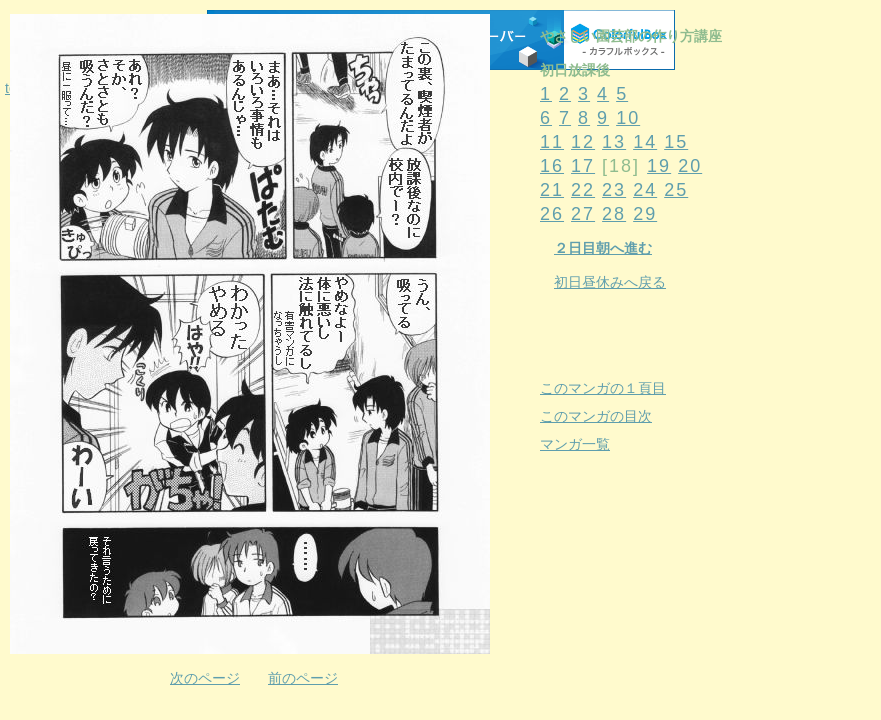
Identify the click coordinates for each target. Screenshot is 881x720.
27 (583, 214)
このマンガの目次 (596, 416)
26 (552, 214)
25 (676, 190)
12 (583, 142)
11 (552, 142)
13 (614, 142)
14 (645, 142)
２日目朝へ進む (603, 248)
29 (645, 214)
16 (552, 166)
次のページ (205, 678)
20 (690, 166)
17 (583, 166)
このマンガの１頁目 (603, 388)
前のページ (303, 678)
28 (614, 214)
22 (583, 190)
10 (628, 118)
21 (552, 190)
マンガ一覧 (575, 444)
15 (676, 142)
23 (614, 190)
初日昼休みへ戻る (610, 282)
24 (645, 190)
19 (659, 166)
